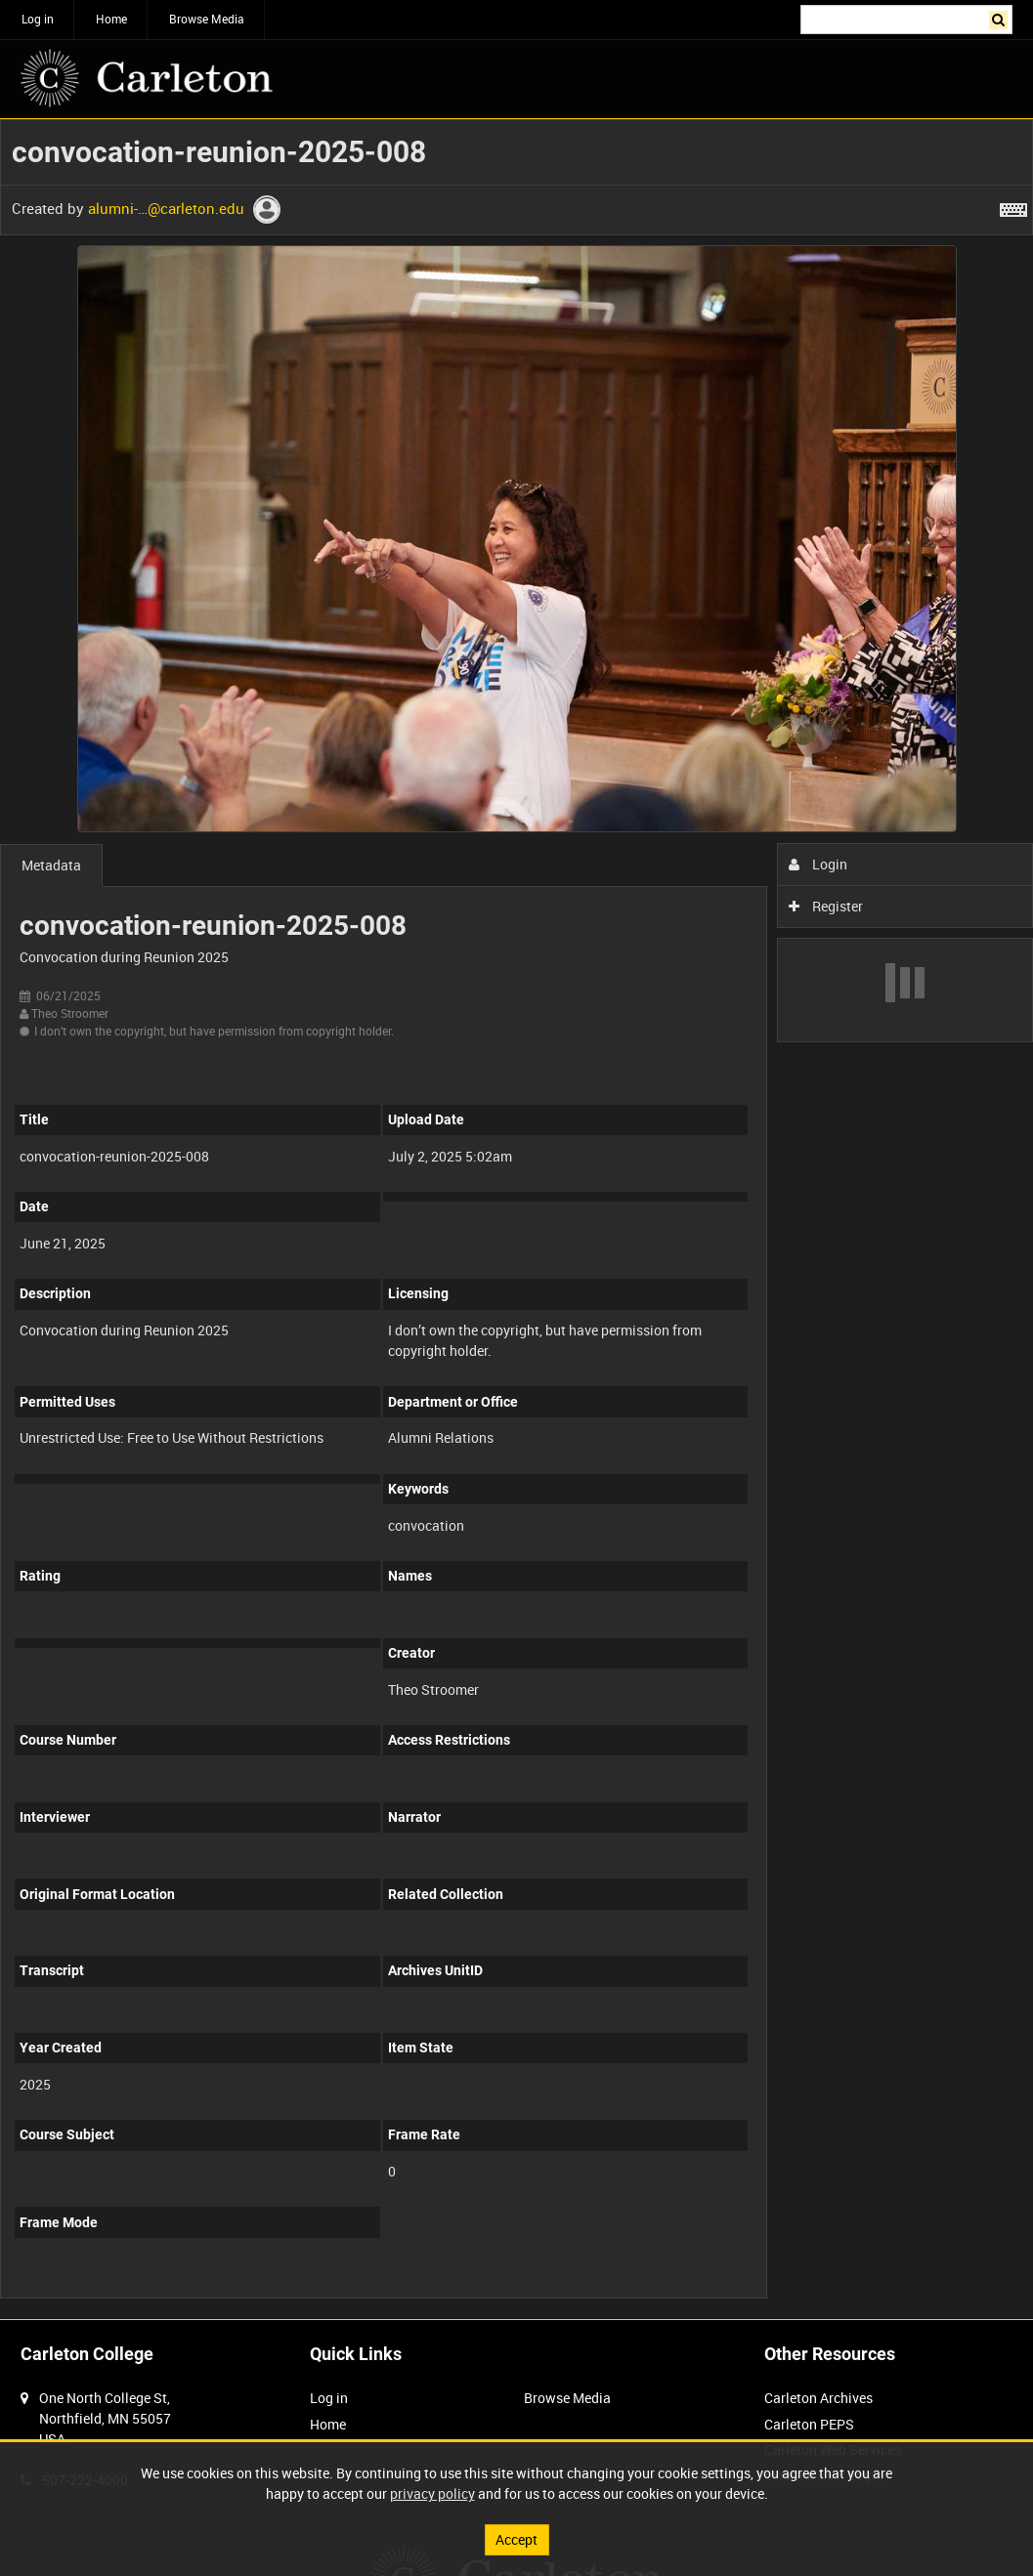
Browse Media (206, 18)
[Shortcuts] (1013, 206)
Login (818, 864)
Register (826, 906)
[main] (516, 1219)
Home (111, 18)
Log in (38, 18)
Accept (516, 2539)
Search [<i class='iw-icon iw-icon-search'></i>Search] (1001, 17)
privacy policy (432, 2493)
